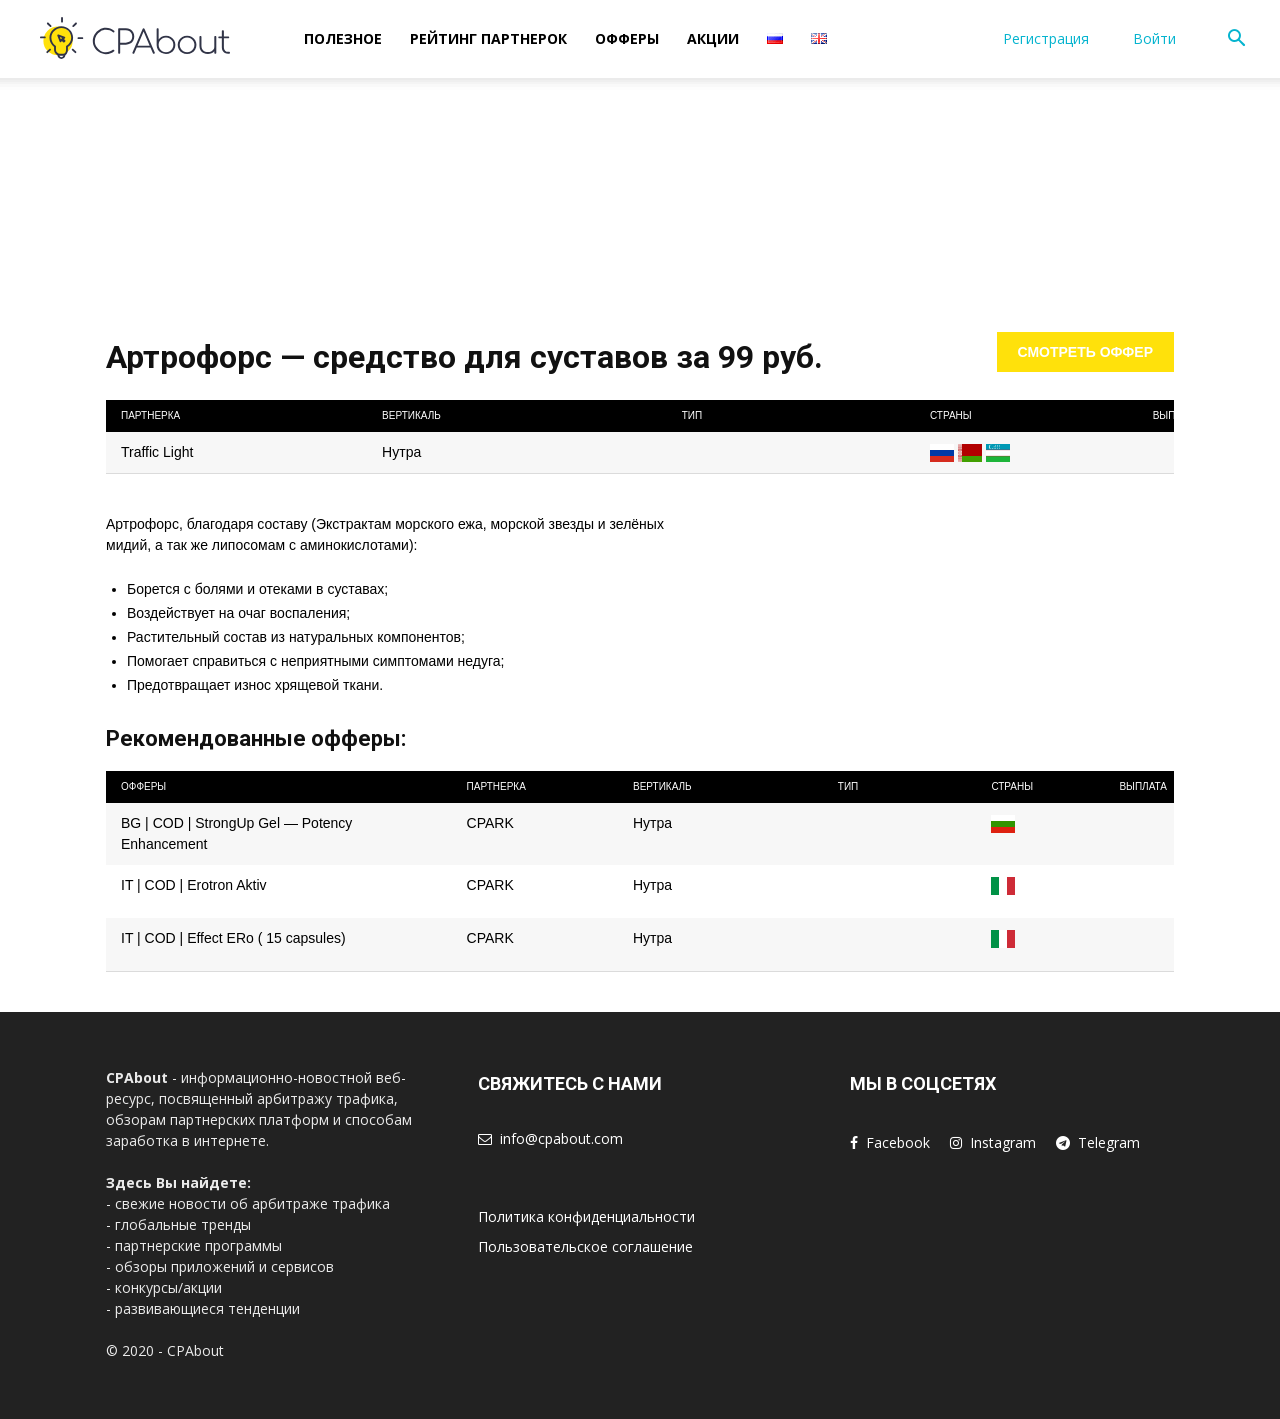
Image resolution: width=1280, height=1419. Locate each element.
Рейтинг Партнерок (488, 38)
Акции (713, 38)
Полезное (343, 38)
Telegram (1109, 1142)
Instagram (1003, 1142)
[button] (1236, 40)
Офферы (627, 38)
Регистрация (1046, 38)
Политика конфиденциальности (586, 1216)
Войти (1154, 38)
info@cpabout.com (561, 1138)
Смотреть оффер (1086, 352)
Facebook (898, 1142)
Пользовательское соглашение (585, 1246)
